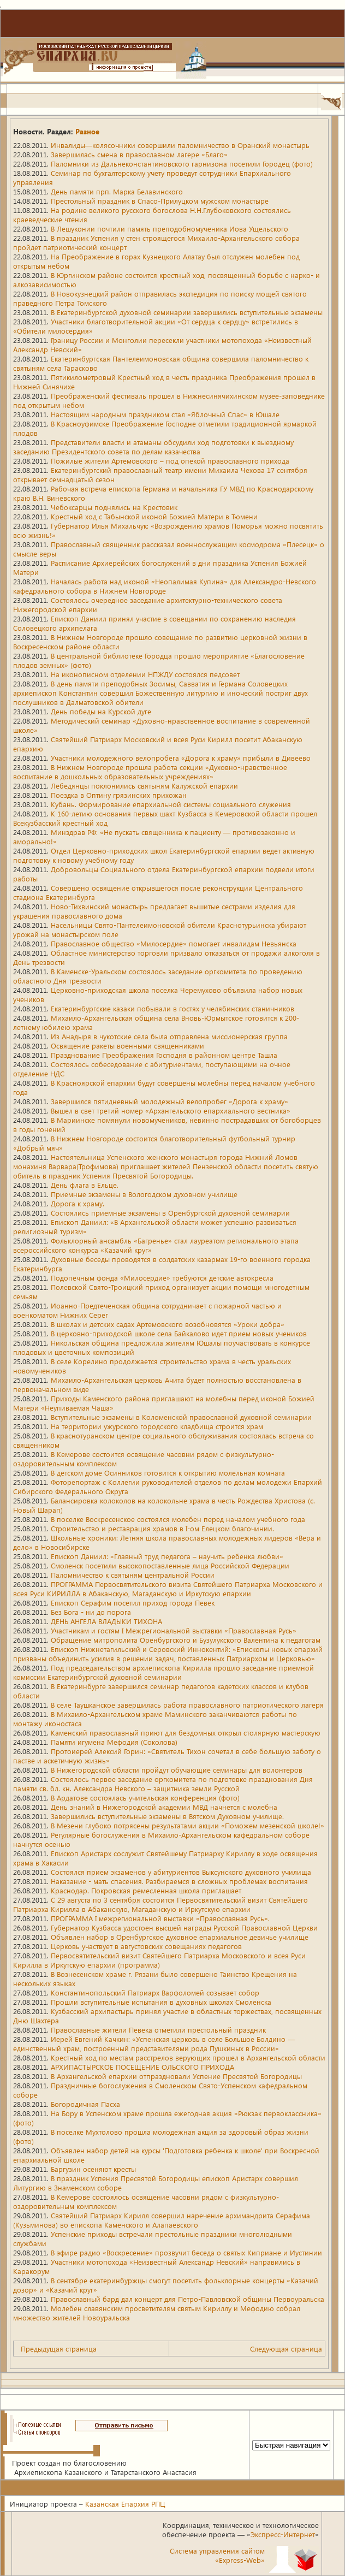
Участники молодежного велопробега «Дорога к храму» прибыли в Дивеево (181, 757)
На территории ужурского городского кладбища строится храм (157, 1426)
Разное (87, 131)
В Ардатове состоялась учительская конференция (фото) (145, 1797)
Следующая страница (286, 2348)
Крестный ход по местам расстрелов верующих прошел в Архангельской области (188, 2057)
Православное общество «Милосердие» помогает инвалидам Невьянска (173, 943)
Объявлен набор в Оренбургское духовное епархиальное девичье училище (179, 1936)
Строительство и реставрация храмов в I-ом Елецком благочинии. (162, 1528)
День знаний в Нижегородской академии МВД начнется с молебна (164, 1806)
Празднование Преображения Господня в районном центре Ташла (164, 1054)
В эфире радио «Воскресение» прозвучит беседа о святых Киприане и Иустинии (186, 2252)
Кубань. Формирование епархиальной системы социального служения (171, 804)
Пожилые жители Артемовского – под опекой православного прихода (170, 460)
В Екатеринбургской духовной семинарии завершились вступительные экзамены (187, 312)
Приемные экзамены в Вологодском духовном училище (144, 1194)
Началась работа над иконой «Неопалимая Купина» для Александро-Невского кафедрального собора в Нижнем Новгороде (164, 586)
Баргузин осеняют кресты (93, 2169)
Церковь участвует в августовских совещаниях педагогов (146, 1946)
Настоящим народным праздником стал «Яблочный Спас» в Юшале (165, 414)
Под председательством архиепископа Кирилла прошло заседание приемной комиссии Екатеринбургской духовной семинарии (163, 1672)
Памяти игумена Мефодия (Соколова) (114, 1741)
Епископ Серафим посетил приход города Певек (133, 1602)
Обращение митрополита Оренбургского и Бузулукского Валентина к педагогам (185, 1639)
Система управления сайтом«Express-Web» (217, 2555)
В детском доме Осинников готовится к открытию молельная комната (168, 1472)
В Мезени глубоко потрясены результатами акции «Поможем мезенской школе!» (187, 1825)
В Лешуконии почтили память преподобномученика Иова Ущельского (169, 228)
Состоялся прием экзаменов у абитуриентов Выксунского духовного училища (181, 1871)
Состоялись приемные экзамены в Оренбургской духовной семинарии (170, 1212)
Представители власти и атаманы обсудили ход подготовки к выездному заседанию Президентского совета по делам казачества (153, 446)
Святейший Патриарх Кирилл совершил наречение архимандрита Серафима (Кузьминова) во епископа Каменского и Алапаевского (161, 2220)
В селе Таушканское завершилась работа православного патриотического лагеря (187, 1704)
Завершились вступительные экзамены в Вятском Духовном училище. (167, 1816)
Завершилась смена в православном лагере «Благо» (139, 154)
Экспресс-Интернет (283, 2534)
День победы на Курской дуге (101, 711)
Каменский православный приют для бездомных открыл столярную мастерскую (185, 1732)
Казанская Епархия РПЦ (125, 2503)
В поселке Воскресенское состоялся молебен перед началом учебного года (178, 1519)
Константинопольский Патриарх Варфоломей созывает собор (155, 1992)
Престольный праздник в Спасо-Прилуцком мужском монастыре (160, 200)
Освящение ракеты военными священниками (127, 1045)
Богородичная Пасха (85, 2104)
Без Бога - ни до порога (91, 1611)
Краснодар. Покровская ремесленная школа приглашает (146, 1890)
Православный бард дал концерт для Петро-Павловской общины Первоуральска (187, 2298)
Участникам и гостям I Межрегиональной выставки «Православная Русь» (173, 1630)
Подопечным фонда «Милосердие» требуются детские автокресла (162, 1277)
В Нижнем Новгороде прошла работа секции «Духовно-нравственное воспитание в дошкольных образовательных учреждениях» (150, 771)
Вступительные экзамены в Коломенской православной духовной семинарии (181, 1417)
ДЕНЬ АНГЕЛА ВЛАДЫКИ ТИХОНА (106, 1621)
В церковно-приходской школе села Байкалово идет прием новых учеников (179, 1333)
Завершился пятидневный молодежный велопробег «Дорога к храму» (169, 1101)
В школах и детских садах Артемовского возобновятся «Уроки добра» (167, 1324)
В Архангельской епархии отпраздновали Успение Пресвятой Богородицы (176, 2076)
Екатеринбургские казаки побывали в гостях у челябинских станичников (172, 1008)
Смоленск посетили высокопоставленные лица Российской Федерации (170, 1565)
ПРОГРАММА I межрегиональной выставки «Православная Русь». (160, 1918)
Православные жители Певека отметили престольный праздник (158, 2029)
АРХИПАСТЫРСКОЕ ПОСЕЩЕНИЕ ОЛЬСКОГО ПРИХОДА (142, 2066)
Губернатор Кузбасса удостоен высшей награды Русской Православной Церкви (184, 1927)
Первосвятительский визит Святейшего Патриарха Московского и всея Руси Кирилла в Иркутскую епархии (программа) (159, 1960)
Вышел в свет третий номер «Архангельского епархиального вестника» (170, 1110)
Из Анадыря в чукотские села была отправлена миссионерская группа (169, 1036)
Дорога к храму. (77, 1203)
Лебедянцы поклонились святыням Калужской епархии (144, 785)
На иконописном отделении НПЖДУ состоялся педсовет (145, 674)
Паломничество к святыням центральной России (133, 1574)
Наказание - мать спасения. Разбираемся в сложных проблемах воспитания (179, 1881)
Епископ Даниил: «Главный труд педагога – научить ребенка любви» (167, 1556)
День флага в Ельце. (84, 1184)
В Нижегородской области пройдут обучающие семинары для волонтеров (176, 1769)
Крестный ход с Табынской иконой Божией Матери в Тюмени (154, 516)
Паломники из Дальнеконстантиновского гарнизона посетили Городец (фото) (182, 163)
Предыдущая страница (59, 2348)
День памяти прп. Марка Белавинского (117, 191)
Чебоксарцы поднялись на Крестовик (114, 507)
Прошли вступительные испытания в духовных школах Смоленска (161, 2001)
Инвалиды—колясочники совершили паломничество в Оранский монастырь (180, 145)
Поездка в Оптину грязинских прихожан (119, 795)
